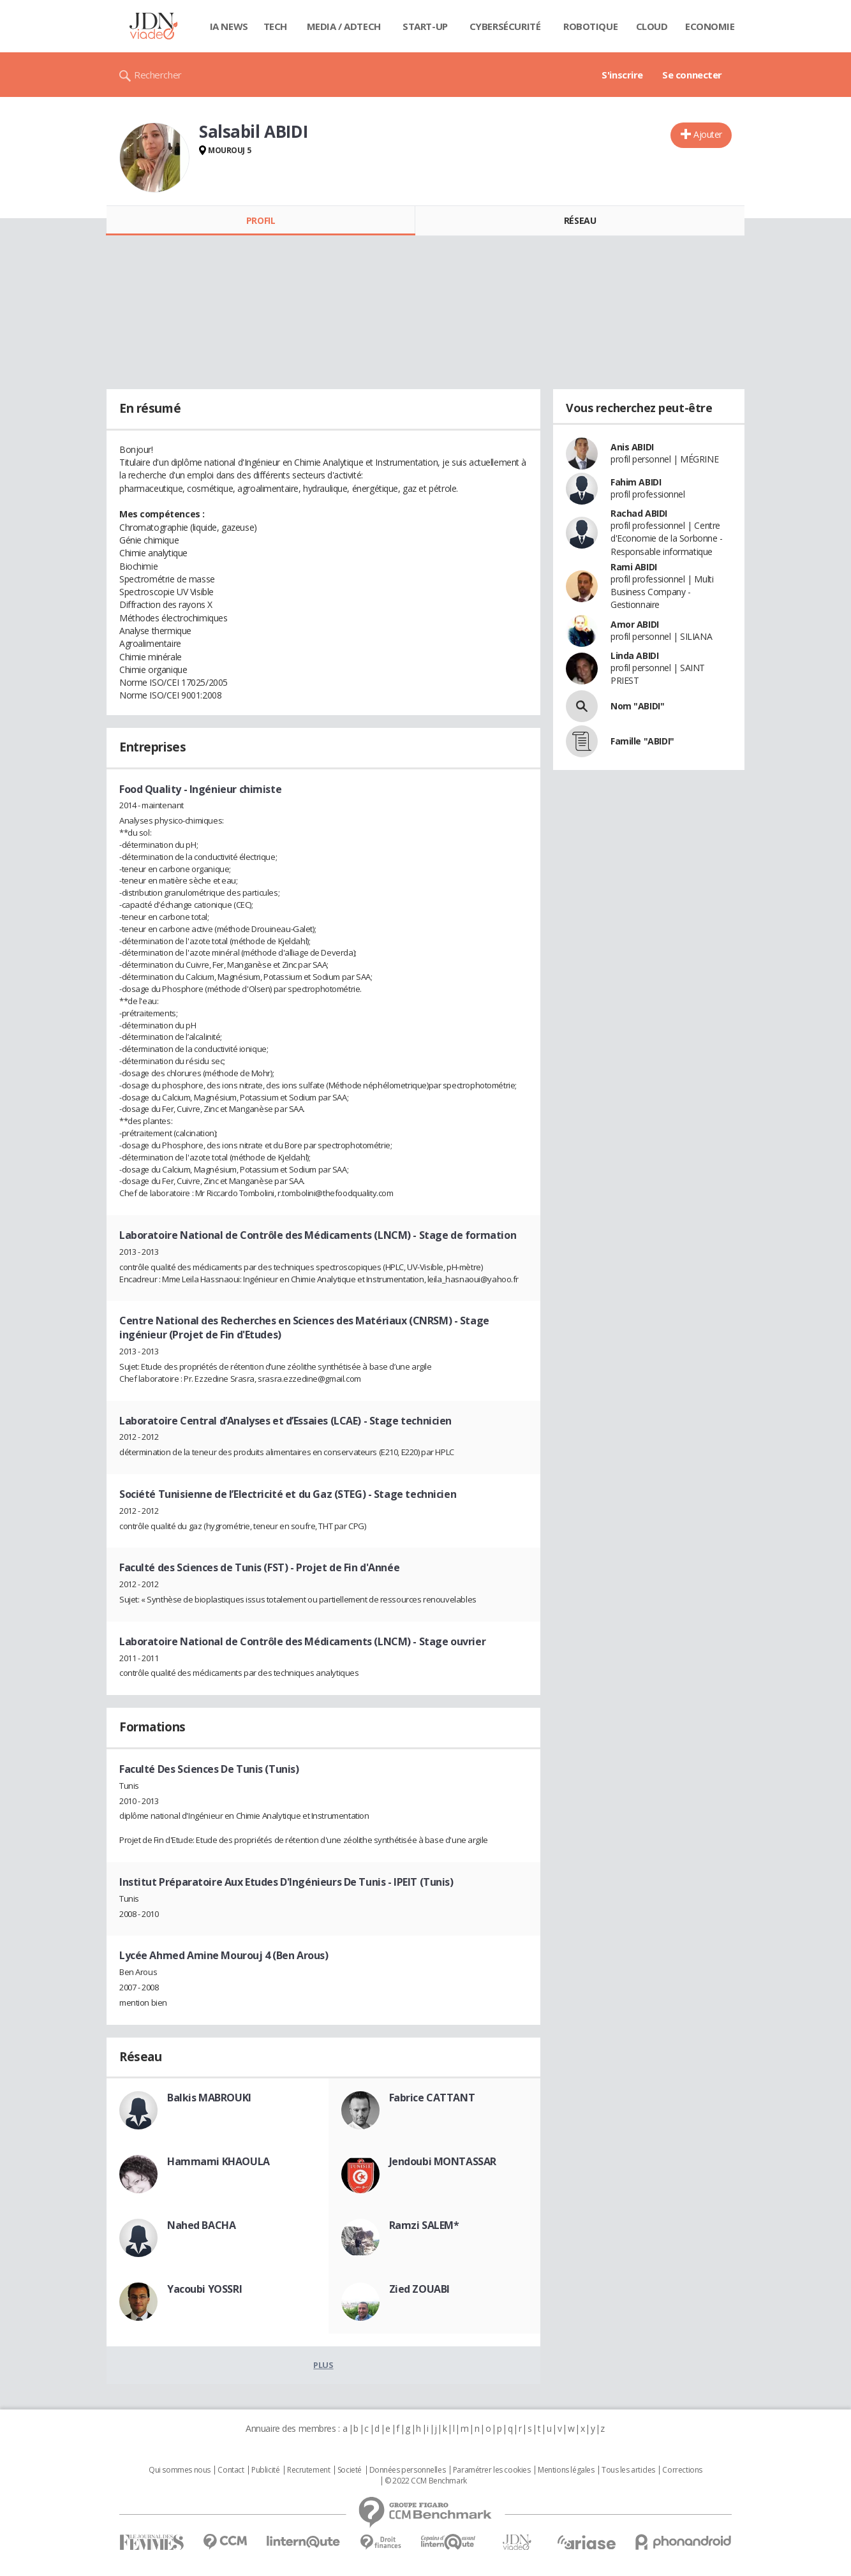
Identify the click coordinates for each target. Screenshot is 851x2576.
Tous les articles (628, 2470)
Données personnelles (407, 2470)
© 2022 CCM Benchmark (426, 2480)
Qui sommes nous (180, 2470)
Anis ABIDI (632, 447)
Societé (349, 2470)
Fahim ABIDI (635, 482)
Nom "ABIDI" (637, 706)
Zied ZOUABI (419, 2289)
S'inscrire (622, 74)
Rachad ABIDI (638, 513)
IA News (229, 26)
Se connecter (692, 74)
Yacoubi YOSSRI (204, 2289)
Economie (710, 26)
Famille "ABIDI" (642, 741)
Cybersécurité (505, 26)
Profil (260, 220)
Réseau (580, 220)
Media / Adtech (344, 26)
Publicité (265, 2470)
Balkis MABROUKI (209, 2098)
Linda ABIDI (634, 655)
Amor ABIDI (634, 624)
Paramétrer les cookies (492, 2470)
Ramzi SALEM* (424, 2225)
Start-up (425, 26)
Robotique (590, 26)
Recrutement (308, 2470)
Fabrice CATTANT (432, 2098)
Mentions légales (566, 2470)
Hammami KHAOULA (218, 2161)
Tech (275, 26)
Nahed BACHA (201, 2225)
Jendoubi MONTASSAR (442, 2161)
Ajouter (707, 134)
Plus (323, 2365)
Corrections (682, 2470)
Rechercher (158, 74)
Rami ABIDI (633, 567)
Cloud (652, 26)
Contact (231, 2470)
